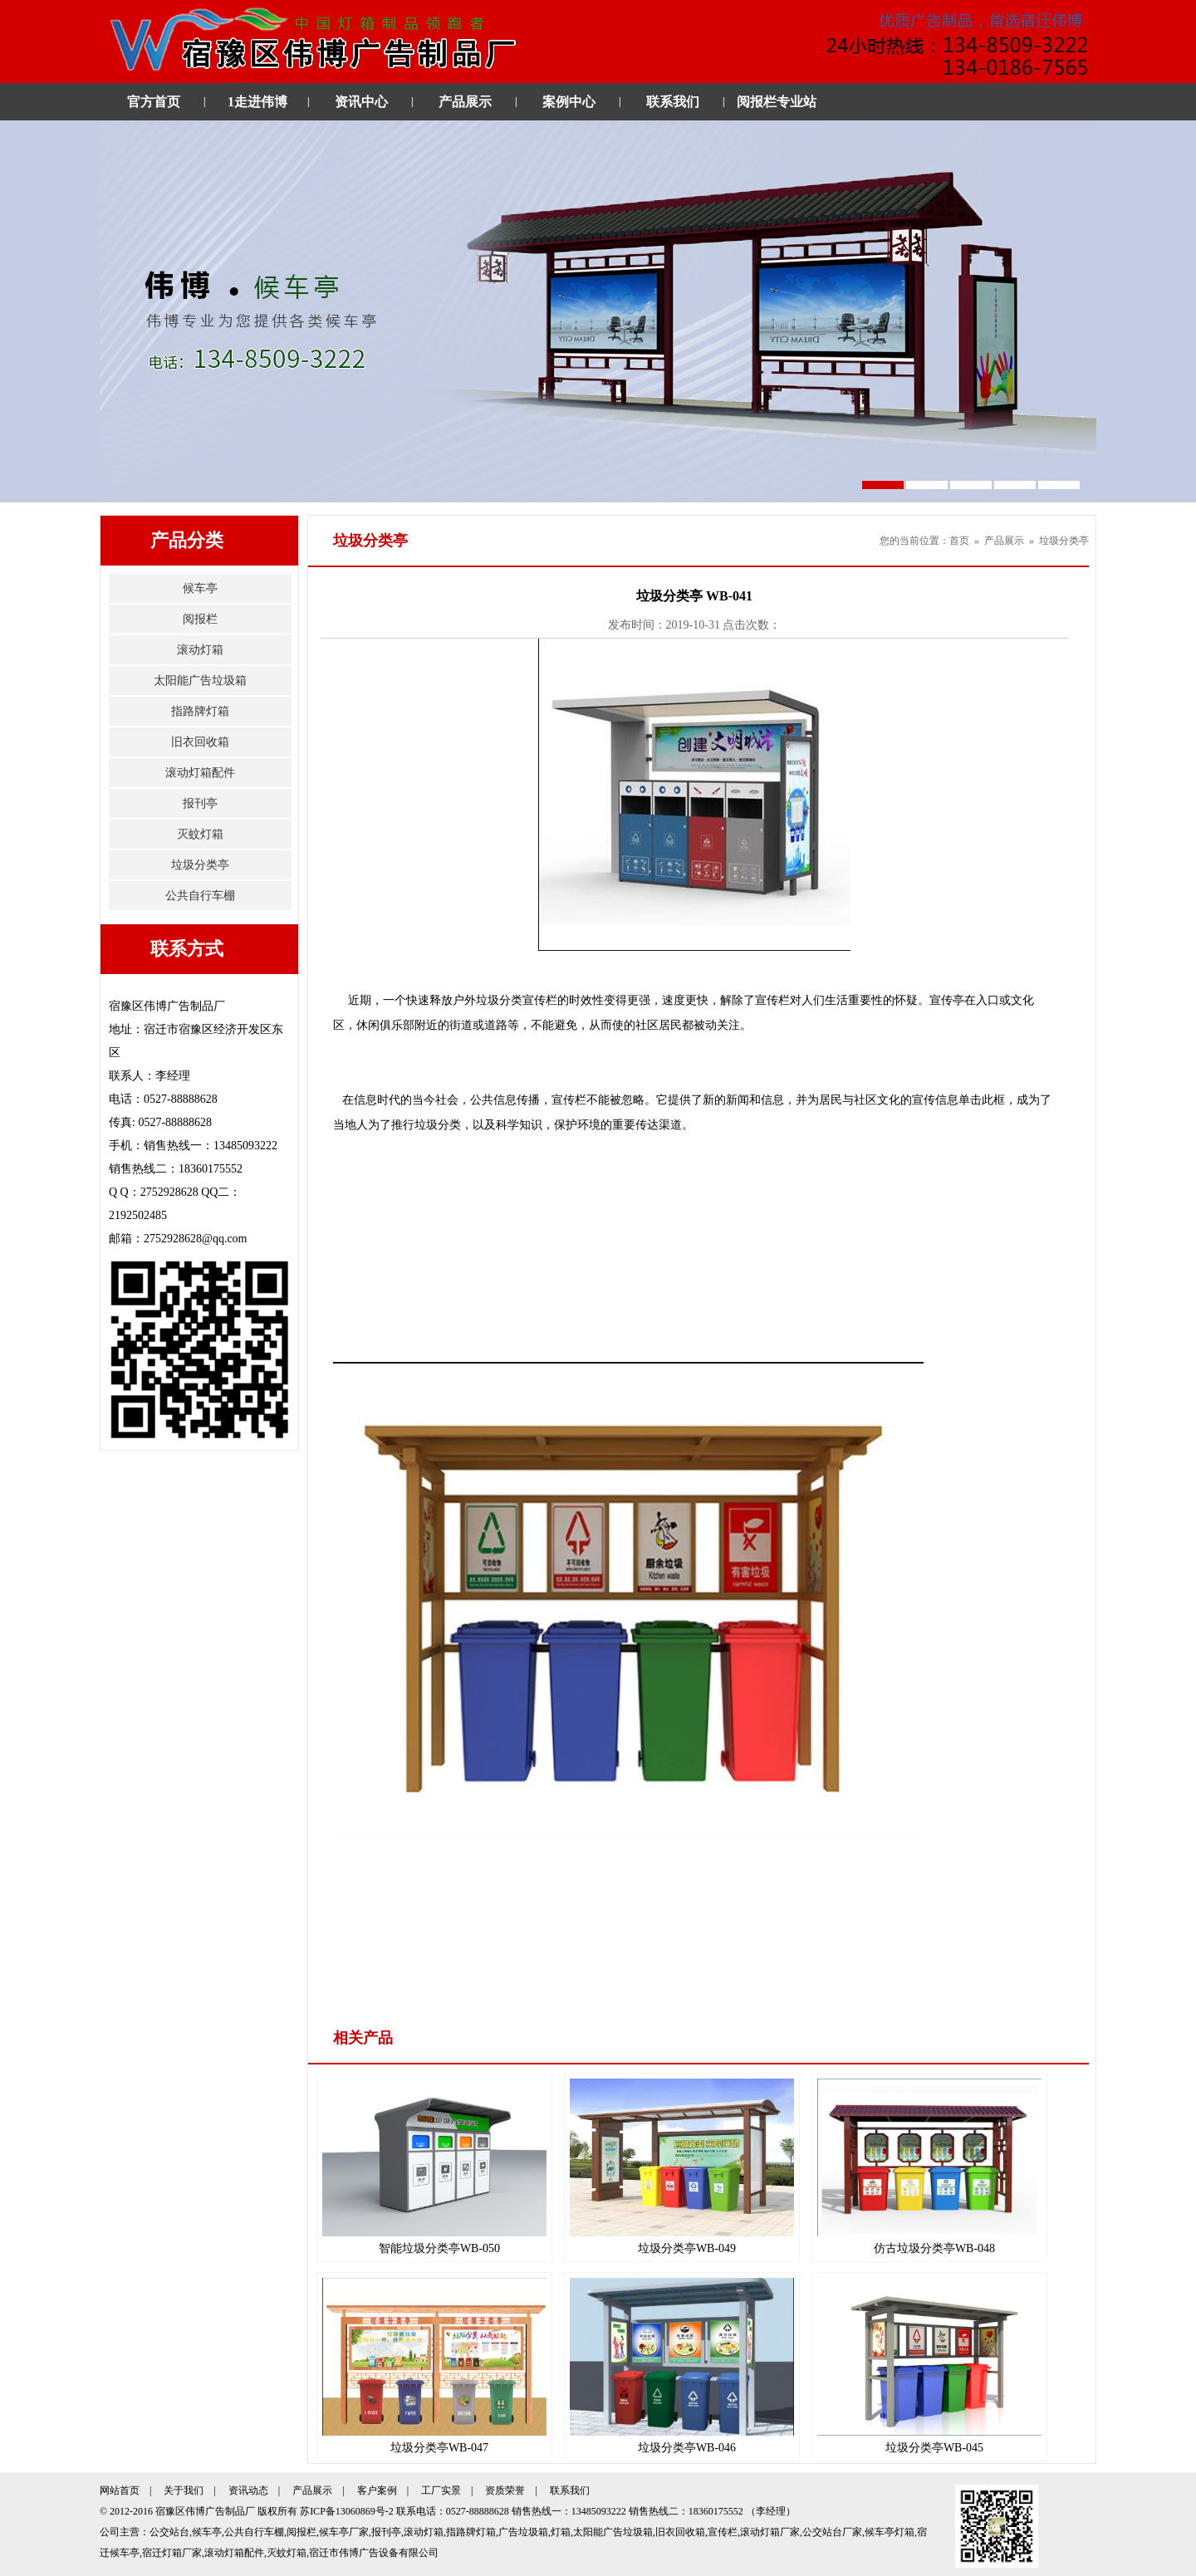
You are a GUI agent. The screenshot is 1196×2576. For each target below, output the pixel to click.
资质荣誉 (505, 2490)
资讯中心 (361, 102)
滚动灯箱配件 (200, 772)
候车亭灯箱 (889, 2532)
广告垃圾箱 (523, 2532)
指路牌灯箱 (200, 711)
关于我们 (183, 2490)
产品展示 (465, 102)
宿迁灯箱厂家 (172, 2553)
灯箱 (561, 2532)
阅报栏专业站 (776, 102)
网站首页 (120, 2490)
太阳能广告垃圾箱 (200, 680)
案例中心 (569, 102)
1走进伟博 (257, 102)
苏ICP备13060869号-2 (347, 2511)
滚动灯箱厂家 (770, 2532)
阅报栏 (200, 619)
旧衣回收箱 (200, 742)
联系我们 (672, 102)
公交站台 (169, 2532)
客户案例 (377, 2490)
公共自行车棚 (200, 895)
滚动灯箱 (200, 650)
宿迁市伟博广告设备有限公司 (374, 2553)
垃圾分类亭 (200, 865)
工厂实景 (441, 2490)
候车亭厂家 (344, 2532)
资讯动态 (248, 2490)
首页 (959, 540)
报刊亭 (200, 803)
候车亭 (200, 588)
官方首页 (153, 102)
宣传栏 (723, 2532)
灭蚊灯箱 (200, 834)
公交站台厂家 (832, 2532)
